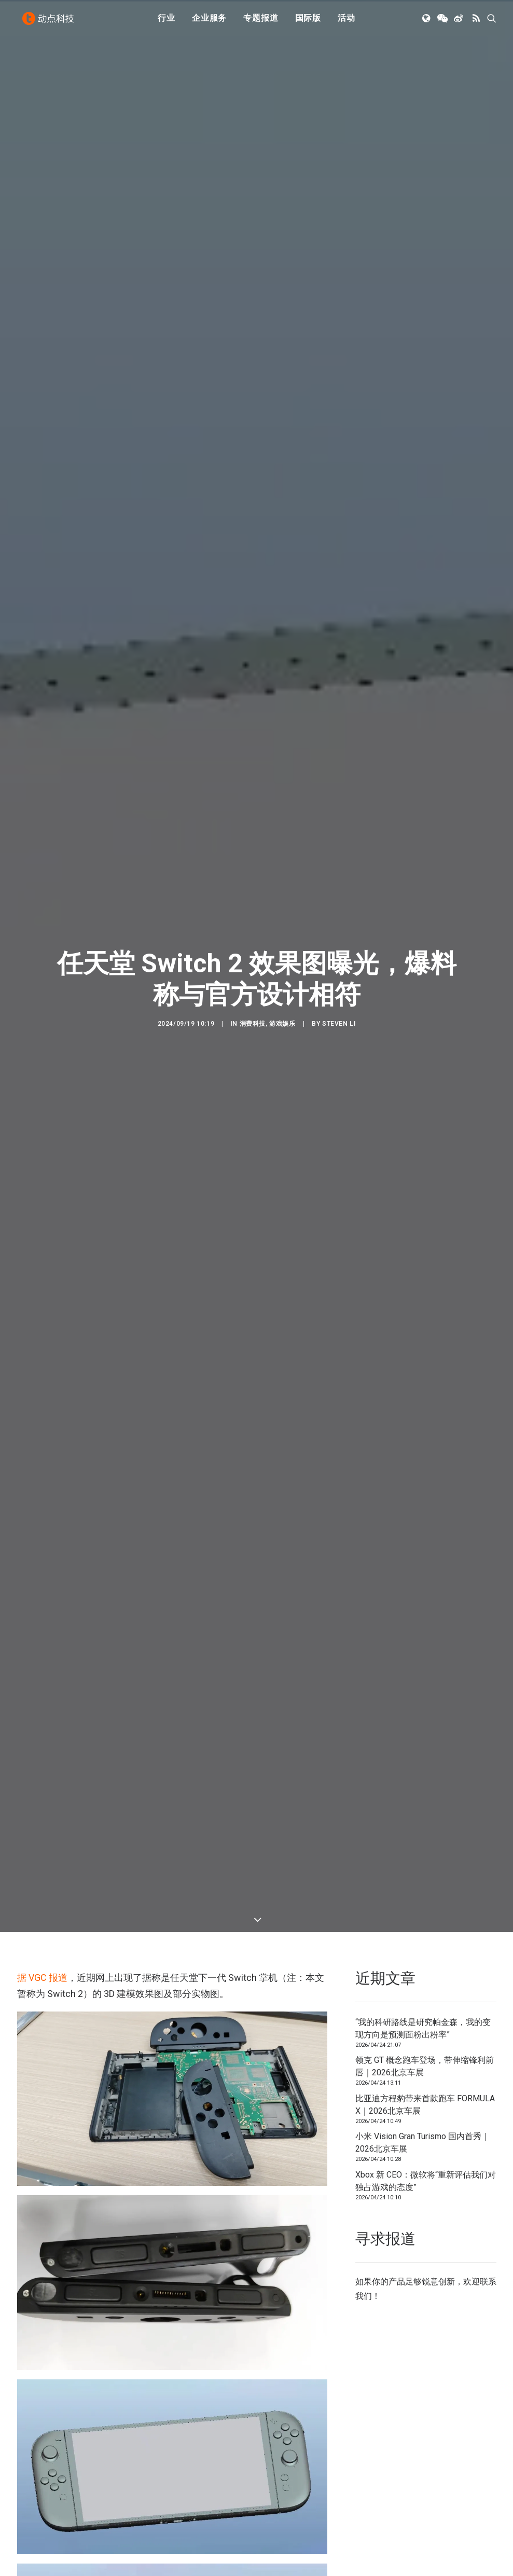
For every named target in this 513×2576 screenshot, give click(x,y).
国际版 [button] (308, 22)
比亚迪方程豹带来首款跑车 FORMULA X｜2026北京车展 (425, 2104)
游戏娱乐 (282, 1023)
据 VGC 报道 (42, 1977)
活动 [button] (346, 22)
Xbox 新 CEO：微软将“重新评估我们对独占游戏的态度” (425, 2181)
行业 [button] (166, 22)
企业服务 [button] (209, 22)
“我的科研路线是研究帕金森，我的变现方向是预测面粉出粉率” (423, 2028)
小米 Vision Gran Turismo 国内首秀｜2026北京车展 (422, 2142)
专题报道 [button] (260, 22)
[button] (427, 22)
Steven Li (338, 1023)
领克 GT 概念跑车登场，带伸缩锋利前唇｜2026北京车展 (424, 2066)
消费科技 (253, 1023)
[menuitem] (166, 22)
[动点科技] (50, 22)
